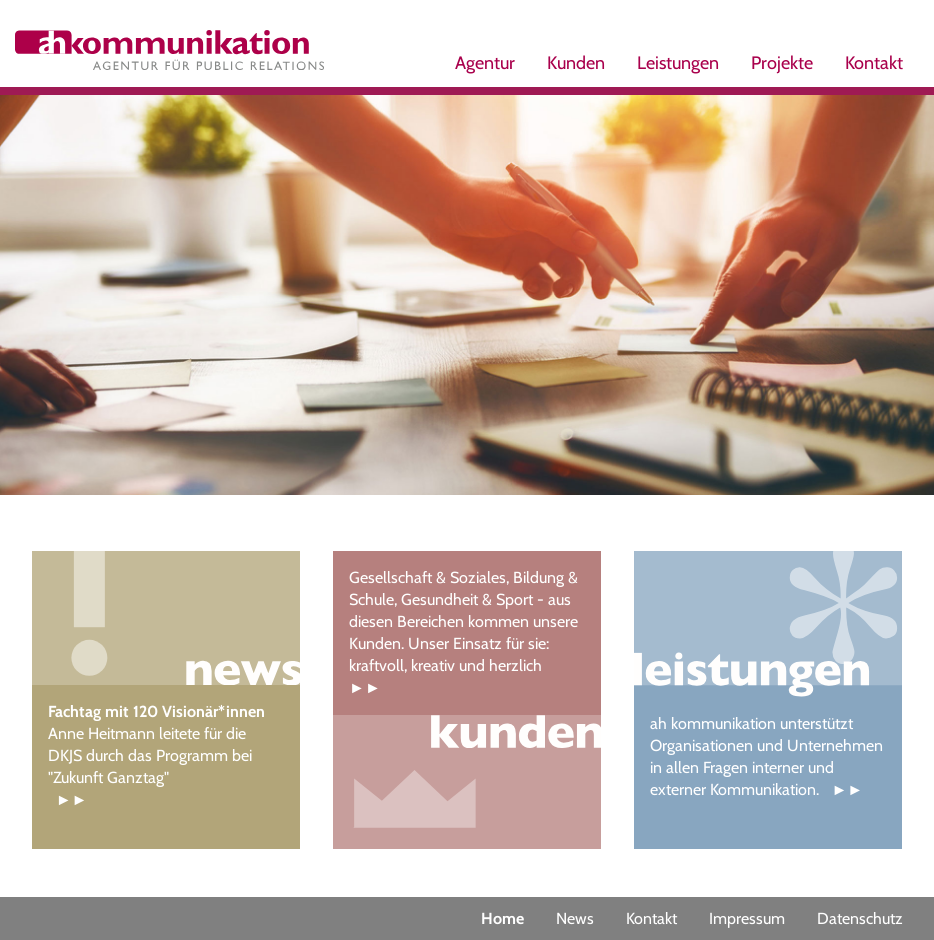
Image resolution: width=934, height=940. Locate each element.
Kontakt (874, 63)
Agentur (485, 63)
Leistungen (678, 63)
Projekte (782, 63)
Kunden (576, 63)
